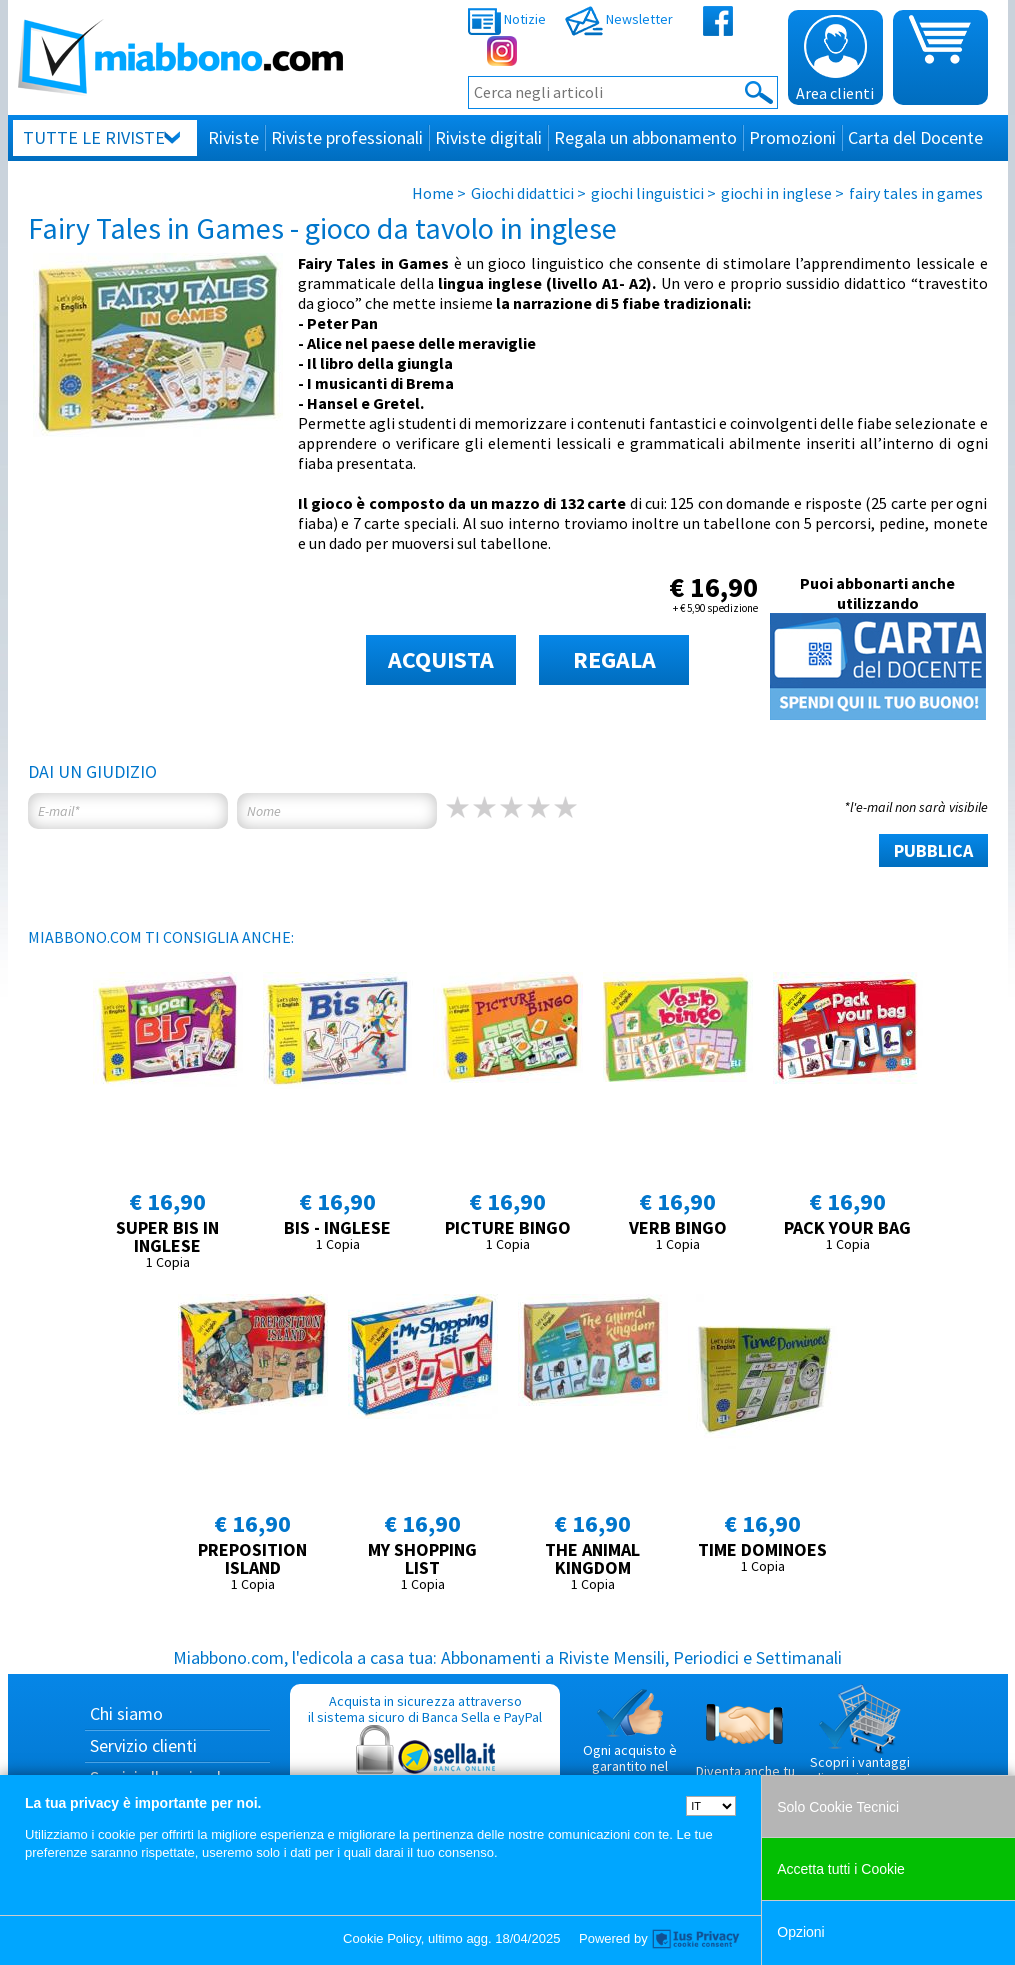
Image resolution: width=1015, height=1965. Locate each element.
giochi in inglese (776, 193)
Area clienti (835, 59)
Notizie (507, 19)
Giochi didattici (522, 193)
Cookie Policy (382, 1938)
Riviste (233, 137)
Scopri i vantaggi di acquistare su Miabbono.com (860, 1743)
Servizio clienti (143, 1745)
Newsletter (619, 19)
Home (433, 193)
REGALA (614, 659)
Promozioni (792, 137)
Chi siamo (126, 1713)
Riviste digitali (488, 137)
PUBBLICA (933, 850)
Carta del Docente (915, 137)
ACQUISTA (441, 659)
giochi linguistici (647, 193)
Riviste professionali (347, 137)
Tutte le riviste (94, 137)
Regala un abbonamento (645, 137)
